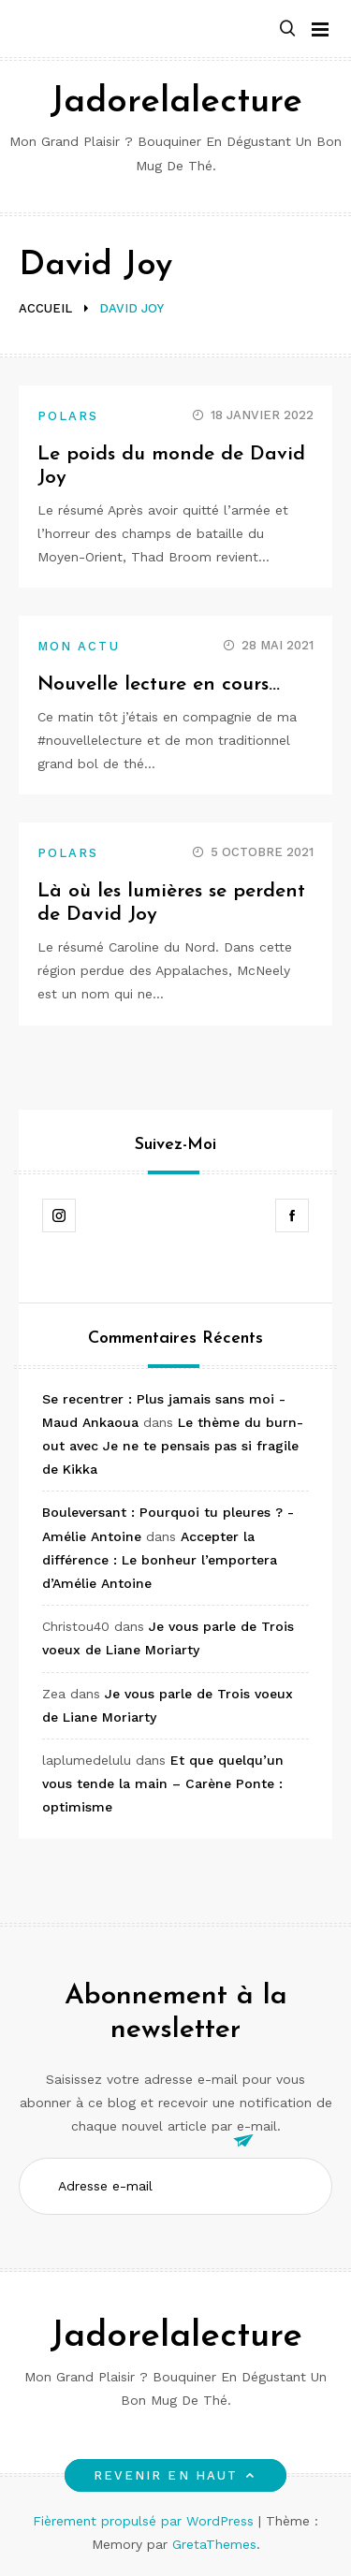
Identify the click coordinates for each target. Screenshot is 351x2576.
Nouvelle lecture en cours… (158, 684)
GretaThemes (214, 2544)
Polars (67, 416)
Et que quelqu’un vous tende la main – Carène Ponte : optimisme (163, 1783)
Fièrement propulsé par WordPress (145, 2520)
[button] (287, 29)
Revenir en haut (175, 2475)
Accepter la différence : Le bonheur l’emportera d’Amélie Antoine (159, 1560)
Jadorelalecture (176, 102)
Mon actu (78, 646)
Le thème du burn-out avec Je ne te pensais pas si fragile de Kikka (172, 1446)
